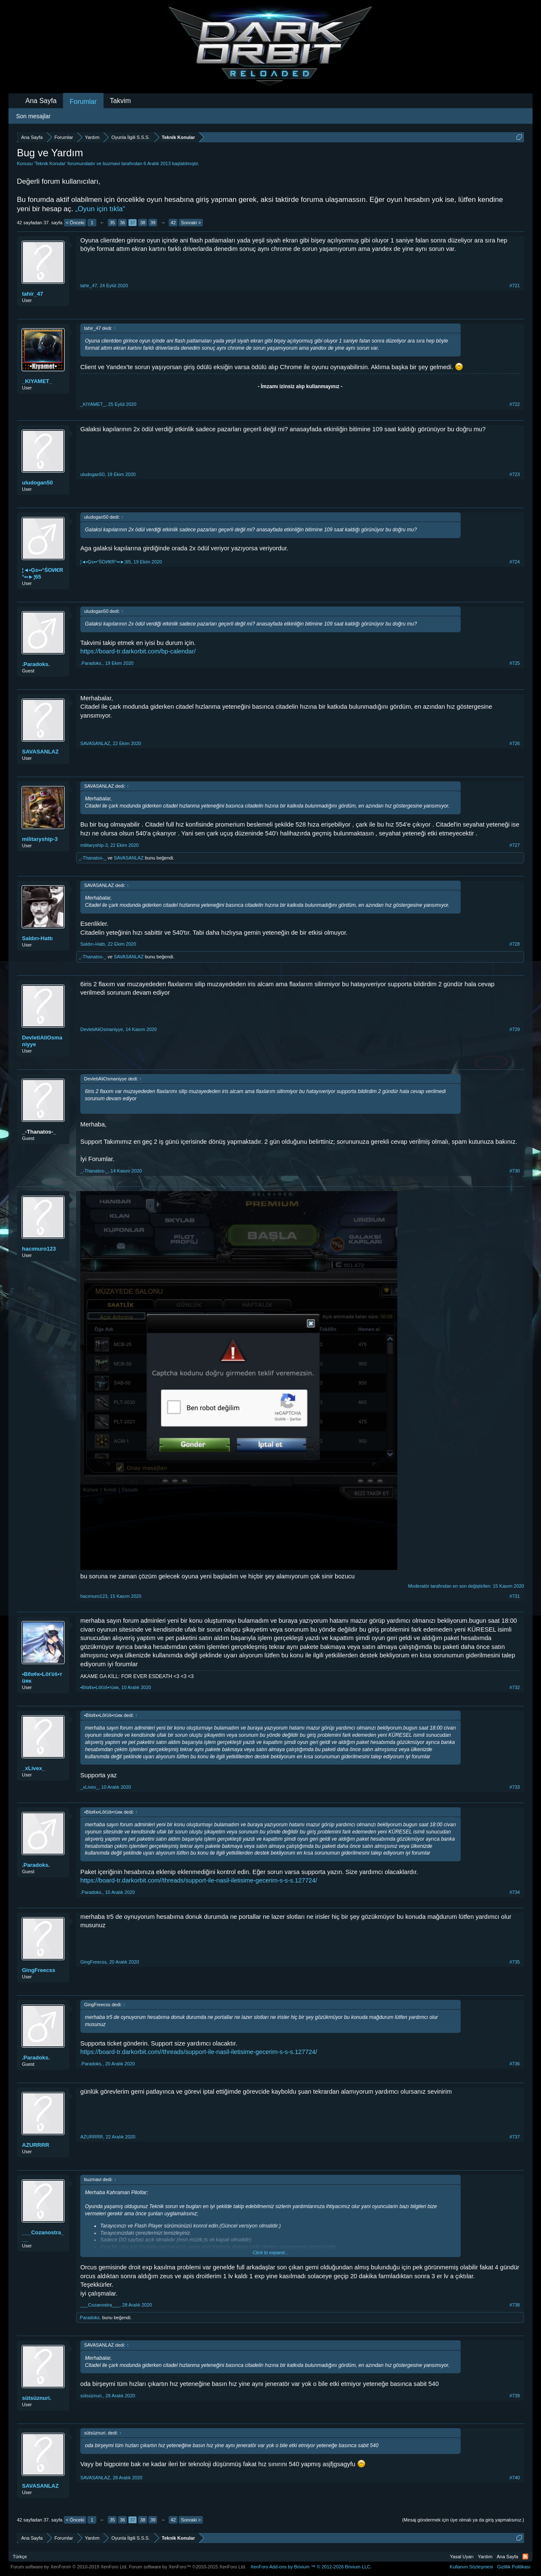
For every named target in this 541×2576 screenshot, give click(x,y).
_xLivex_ (33, 1768)
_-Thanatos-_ (92, 857)
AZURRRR (35, 2145)
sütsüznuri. (36, 2398)
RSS (525, 2557)
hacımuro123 (39, 1249)
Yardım (485, 2556)
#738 (515, 2304)
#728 (515, 944)
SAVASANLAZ (40, 751)
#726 (515, 743)
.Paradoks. (36, 664)
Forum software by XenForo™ (187, 2566)
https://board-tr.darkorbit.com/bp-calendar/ (138, 651)
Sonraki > (191, 222)
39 (153, 222)
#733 (515, 1787)
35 (112, 222)
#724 (515, 561)
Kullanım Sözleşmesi (471, 2566)
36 (122, 222)
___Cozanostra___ (43, 2235)
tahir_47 (32, 294)
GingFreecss (38, 1970)
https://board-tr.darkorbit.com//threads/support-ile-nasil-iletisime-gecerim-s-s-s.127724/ (198, 1880)
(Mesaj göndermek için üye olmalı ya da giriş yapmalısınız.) (463, 2519)
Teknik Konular (50, 163)
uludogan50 (37, 482)
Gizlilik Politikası (513, 2566)
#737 (515, 2136)
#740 (515, 2477)
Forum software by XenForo (69, 2566)
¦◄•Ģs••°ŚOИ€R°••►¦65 (42, 573)
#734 (515, 1892)
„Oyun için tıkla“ (100, 209)
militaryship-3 (40, 839)
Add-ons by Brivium (311, 2566)
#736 (515, 2063)
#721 (515, 285)
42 (173, 222)
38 (142, 222)
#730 (515, 1170)
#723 (515, 474)
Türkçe (20, 2556)
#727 (515, 845)
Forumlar (83, 101)
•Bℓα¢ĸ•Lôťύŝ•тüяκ (42, 1677)
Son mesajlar (33, 116)
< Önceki (75, 222)
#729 (515, 1029)
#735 (515, 1961)
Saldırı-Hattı (37, 938)
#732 (515, 1687)
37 (132, 222)
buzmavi (111, 163)
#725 (515, 663)
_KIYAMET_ (37, 381)
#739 (515, 2395)
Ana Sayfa (41, 100)
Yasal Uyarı (462, 2556)
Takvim (120, 100)
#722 (515, 404)
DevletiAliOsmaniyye (42, 1040)
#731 (515, 1596)
